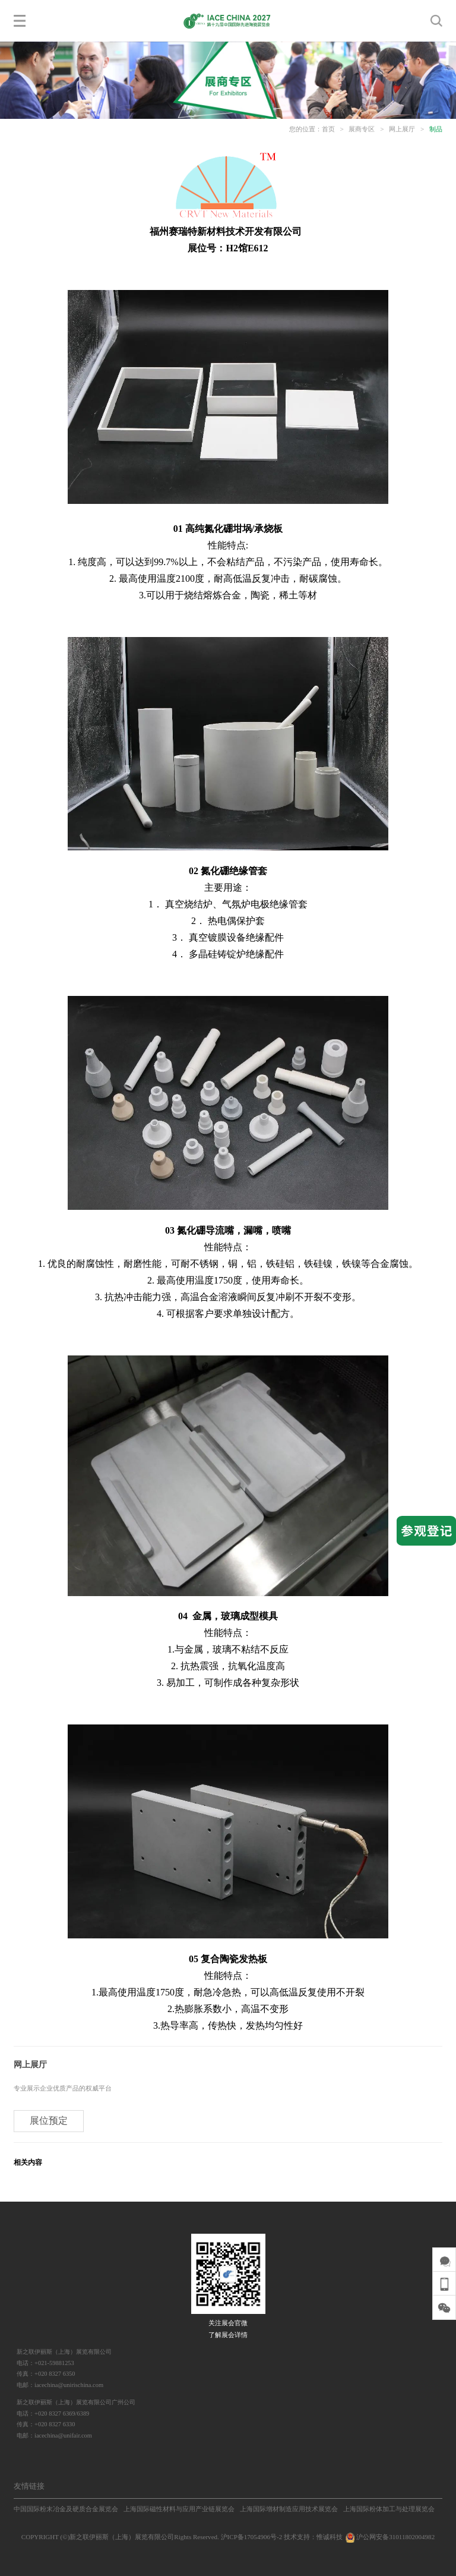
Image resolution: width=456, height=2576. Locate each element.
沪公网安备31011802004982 (389, 2536)
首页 (328, 129)
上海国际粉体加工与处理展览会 (389, 2508)
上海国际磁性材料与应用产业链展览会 (179, 2508)
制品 (435, 129)
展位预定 (49, 2120)
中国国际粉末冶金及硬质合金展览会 (66, 2508)
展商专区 (362, 129)
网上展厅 (402, 129)
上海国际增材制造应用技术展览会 (289, 2508)
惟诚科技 (329, 2536)
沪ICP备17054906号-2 (252, 2536)
